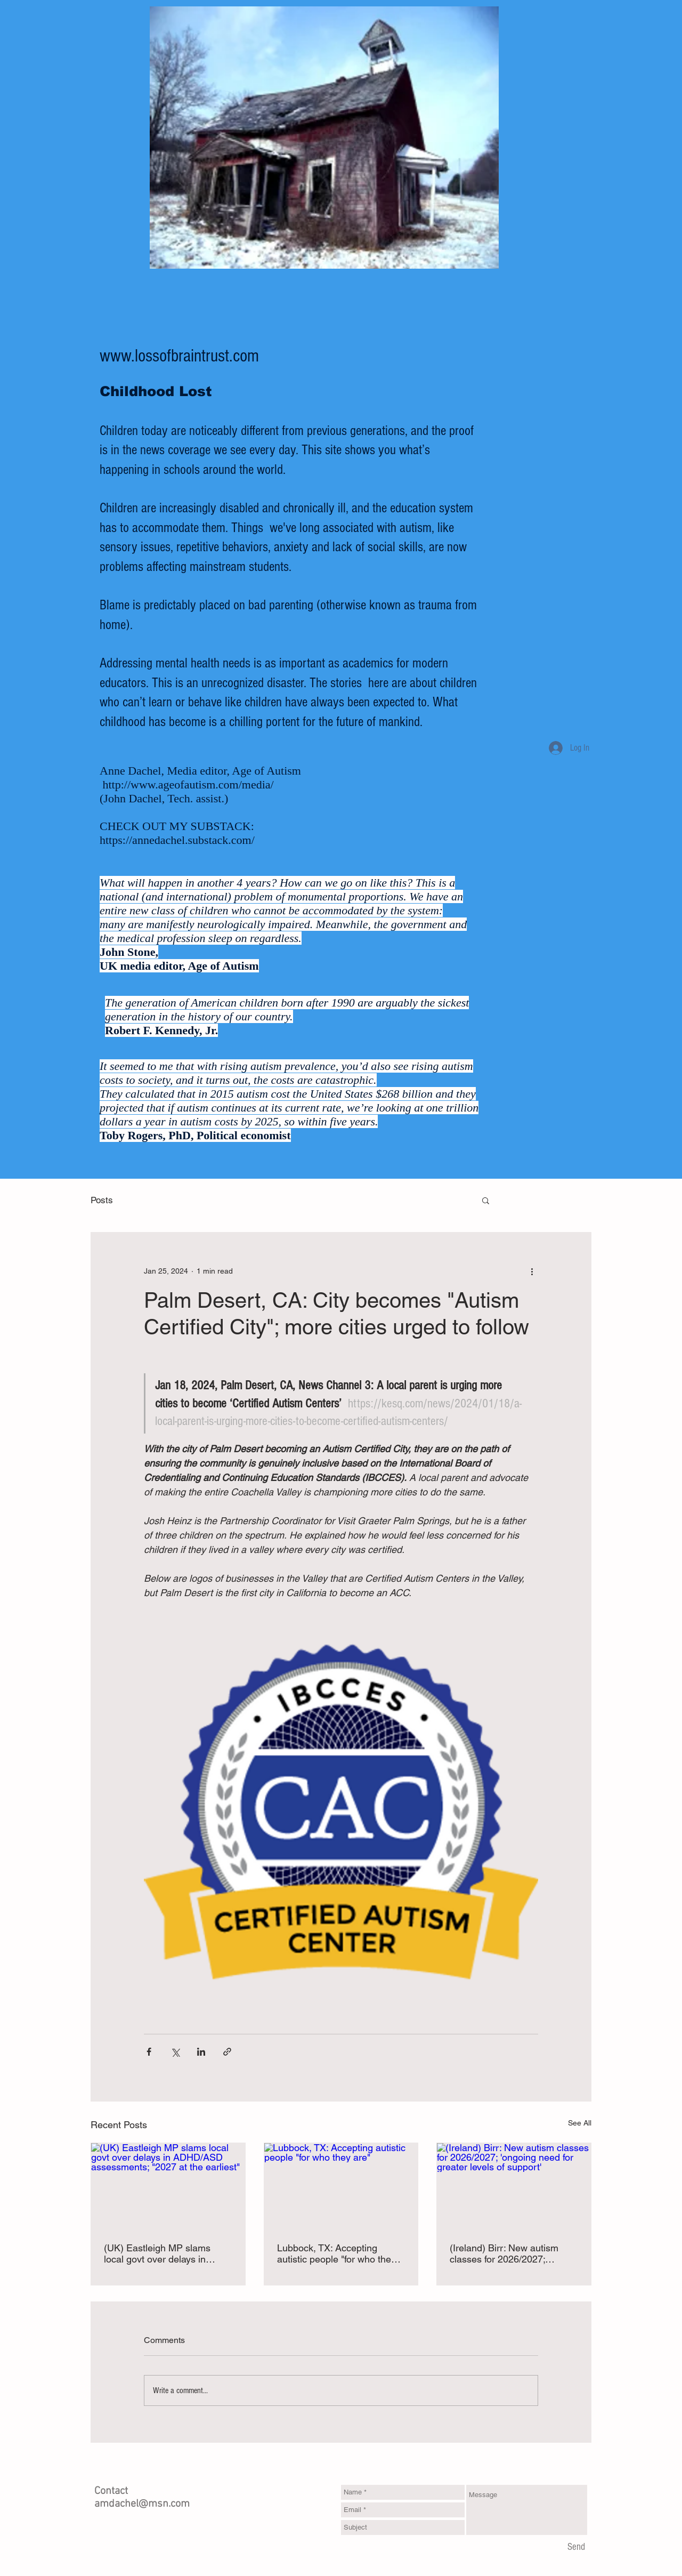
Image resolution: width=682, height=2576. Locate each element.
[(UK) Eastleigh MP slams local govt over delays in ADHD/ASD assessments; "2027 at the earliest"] (168, 2186)
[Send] (576, 2547)
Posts (102, 1200)
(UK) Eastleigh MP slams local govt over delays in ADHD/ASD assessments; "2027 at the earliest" (159, 2253)
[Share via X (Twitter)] (175, 2052)
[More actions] (531, 1271)
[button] (486, 1200)
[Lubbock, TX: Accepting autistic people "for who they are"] (341, 2186)
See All (579, 2123)
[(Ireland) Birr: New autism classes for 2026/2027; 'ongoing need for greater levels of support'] (514, 2186)
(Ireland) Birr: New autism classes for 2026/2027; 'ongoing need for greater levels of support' (504, 2253)
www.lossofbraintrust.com (179, 356)
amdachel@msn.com (142, 2504)
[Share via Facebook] (149, 2052)
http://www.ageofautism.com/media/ (188, 784)
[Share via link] (227, 2052)
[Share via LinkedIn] (201, 2052)
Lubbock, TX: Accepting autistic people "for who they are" (336, 2253)
